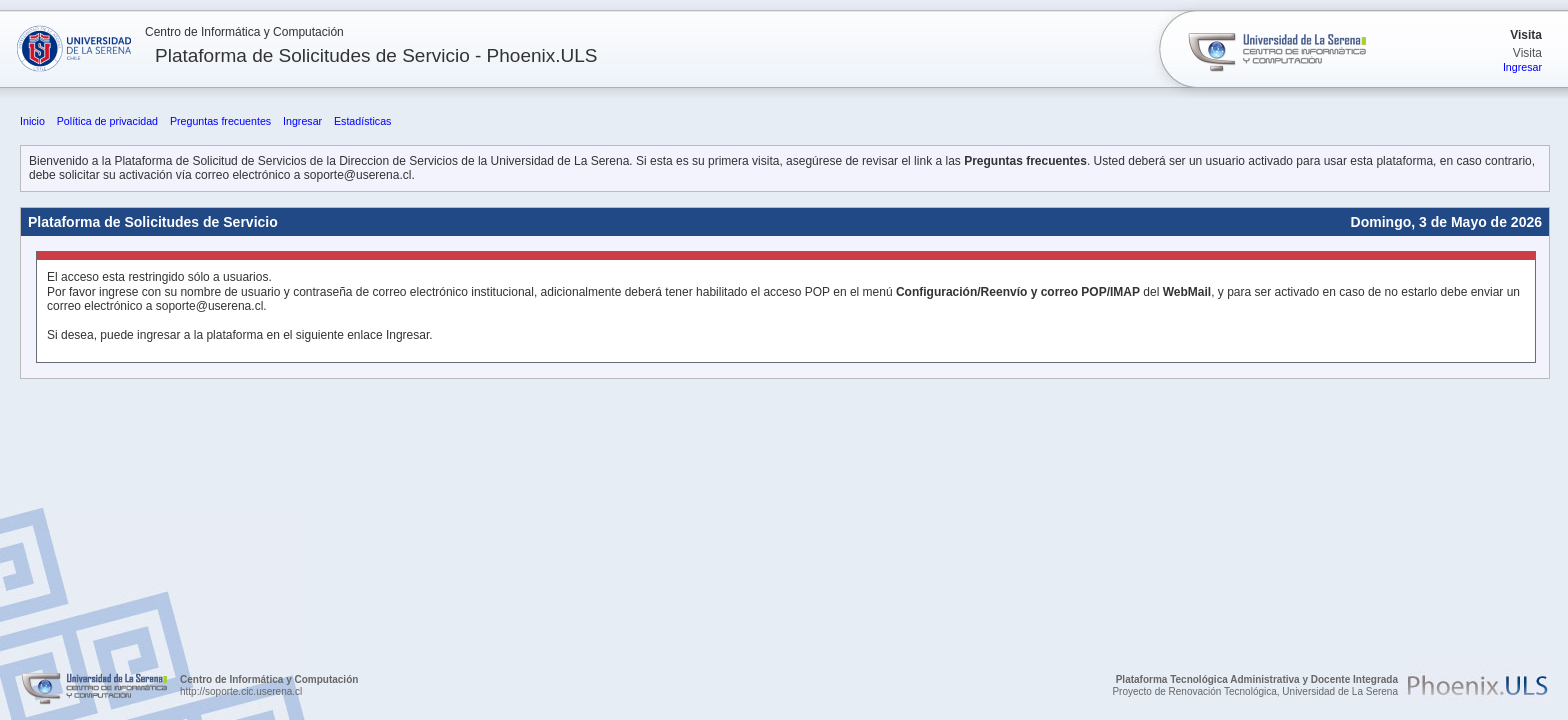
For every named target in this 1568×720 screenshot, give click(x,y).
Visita (1526, 35)
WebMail (1187, 292)
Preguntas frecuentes (220, 121)
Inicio (32, 121)
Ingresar (1522, 67)
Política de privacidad (107, 121)
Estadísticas (362, 121)
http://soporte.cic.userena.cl (241, 691)
